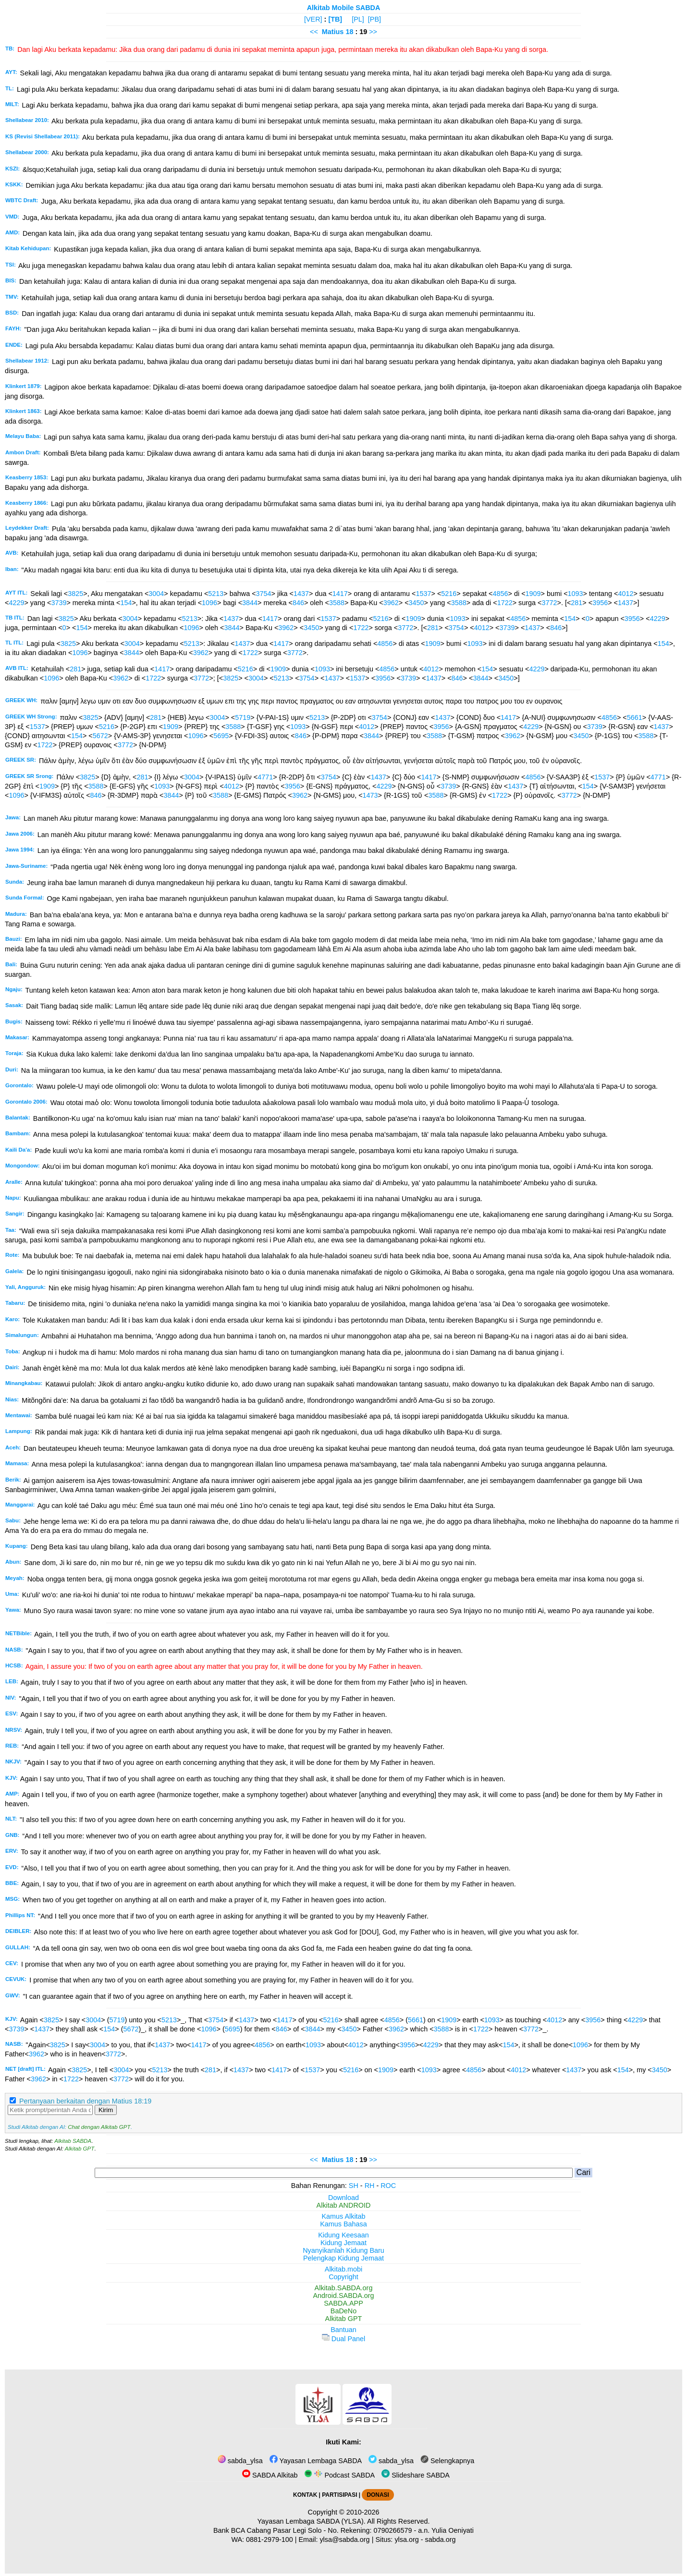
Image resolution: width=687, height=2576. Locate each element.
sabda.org (440, 2539)
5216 (448, 593)
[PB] (374, 19)
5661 (634, 717)
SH (353, 2185)
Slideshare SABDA (415, 2475)
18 (350, 32)
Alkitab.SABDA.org (344, 2288)
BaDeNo (343, 2311)
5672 (100, 736)
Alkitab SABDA (72, 2141)
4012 (625, 593)
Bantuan (343, 2329)
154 (126, 603)
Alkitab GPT (79, 2148)
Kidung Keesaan (343, 2235)
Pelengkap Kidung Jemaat (343, 2258)
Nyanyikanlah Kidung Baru (343, 2250)
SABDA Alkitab (269, 2475)
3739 (58, 603)
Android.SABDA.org (343, 2295)
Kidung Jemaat (343, 2243)
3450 (416, 603)
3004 (156, 593)
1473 (370, 795)
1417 (340, 593)
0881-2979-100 (269, 2539)
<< (314, 32)
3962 (391, 603)
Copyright (343, 2277)
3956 (600, 603)
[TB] (335, 19)
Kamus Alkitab (343, 2216)
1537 (423, 593)
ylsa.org (406, 2539)
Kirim (105, 2110)
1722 (505, 603)
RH (370, 2185)
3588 (336, 603)
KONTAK (305, 2494)
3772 (549, 603)
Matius (333, 32)
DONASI (378, 2494)
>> (373, 32)
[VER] (313, 19)
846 (298, 603)
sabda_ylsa (240, 2461)
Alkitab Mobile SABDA (343, 8)
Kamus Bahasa (343, 2224)
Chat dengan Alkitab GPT (99, 2127)
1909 (533, 593)
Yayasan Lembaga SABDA (316, 2461)
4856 (500, 593)
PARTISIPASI (339, 2494)
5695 (221, 736)
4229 (16, 603)
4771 (265, 777)
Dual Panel (343, 2339)
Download (343, 2197)
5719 (242, 717)
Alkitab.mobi (343, 2269)
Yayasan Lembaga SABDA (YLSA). (312, 2521)
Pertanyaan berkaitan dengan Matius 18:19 (85, 2101)
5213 (215, 593)
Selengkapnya (447, 2461)
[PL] (358, 19)
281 (576, 603)
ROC (388, 2185)
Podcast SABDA (339, 2475)
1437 (301, 593)
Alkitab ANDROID (344, 2205)
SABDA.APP (343, 2303)
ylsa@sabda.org (344, 2539)
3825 (75, 593)
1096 (209, 603)
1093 (575, 593)
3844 (250, 603)
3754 (263, 593)
